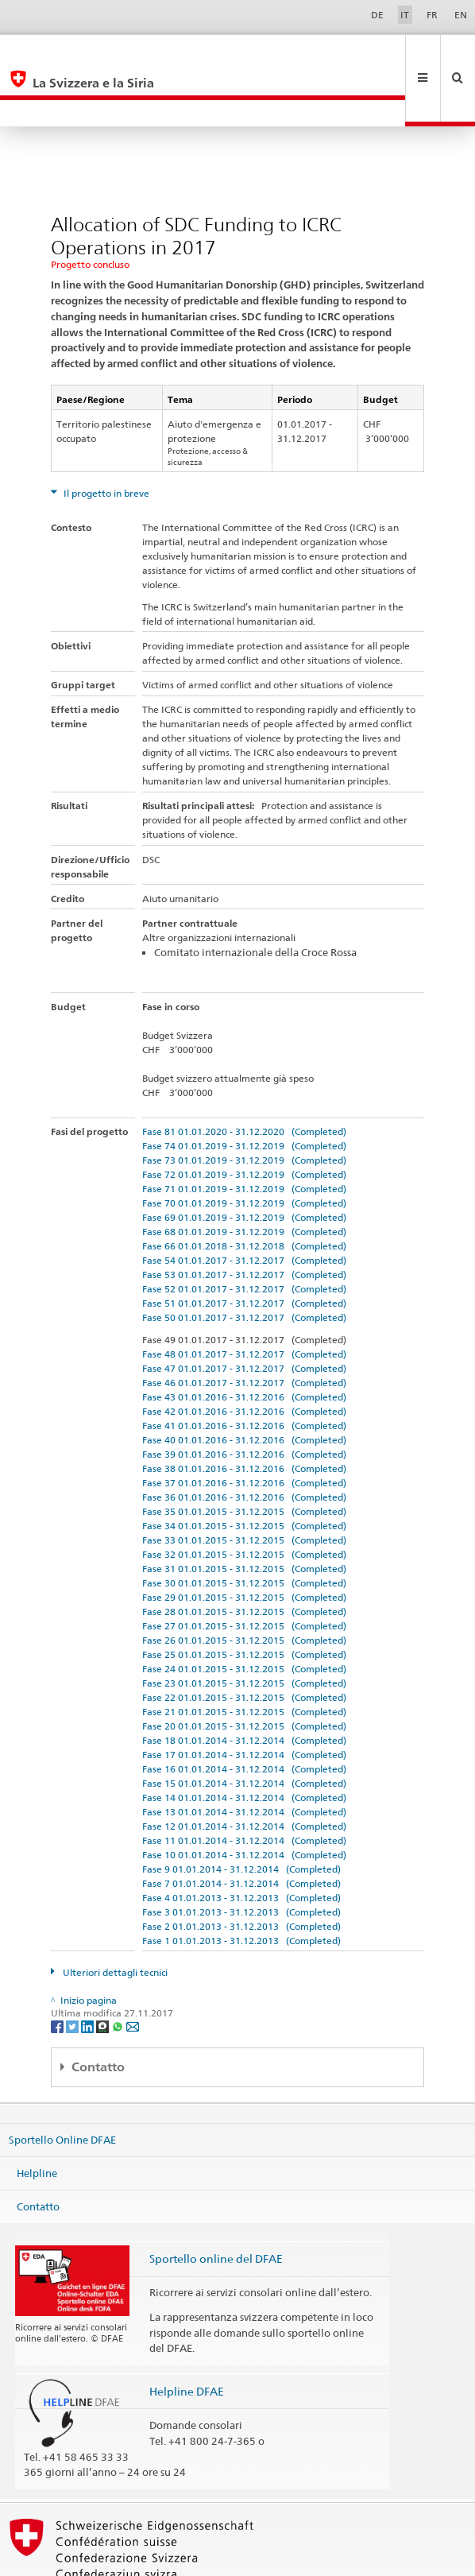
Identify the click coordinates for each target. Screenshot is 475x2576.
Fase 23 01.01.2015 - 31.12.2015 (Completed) (244, 1630)
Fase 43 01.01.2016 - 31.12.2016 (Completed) (244, 1343)
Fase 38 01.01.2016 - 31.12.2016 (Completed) (244, 1415)
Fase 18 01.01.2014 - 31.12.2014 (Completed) (244, 1687)
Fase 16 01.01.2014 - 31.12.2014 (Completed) (244, 1715)
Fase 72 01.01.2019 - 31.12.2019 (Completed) (244, 1121)
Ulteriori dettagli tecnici (114, 1919)
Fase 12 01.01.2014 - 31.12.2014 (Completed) (244, 1773)
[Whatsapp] (118, 1972)
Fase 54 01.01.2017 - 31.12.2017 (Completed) (244, 1207)
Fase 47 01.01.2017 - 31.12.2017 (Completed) (244, 1315)
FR (432, 15)
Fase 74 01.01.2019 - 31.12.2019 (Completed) (244, 1092)
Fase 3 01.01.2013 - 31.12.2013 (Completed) (241, 1859)
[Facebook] (58, 1972)
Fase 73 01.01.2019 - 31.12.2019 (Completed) (244, 1107)
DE (377, 15)
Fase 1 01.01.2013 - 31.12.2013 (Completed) (241, 1887)
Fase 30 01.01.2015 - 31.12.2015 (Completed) (244, 1529)
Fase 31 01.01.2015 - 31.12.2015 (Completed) (244, 1515)
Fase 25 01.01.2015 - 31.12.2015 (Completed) (244, 1601)
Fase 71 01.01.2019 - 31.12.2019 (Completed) (244, 1135)
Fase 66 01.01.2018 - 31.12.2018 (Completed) (244, 1192)
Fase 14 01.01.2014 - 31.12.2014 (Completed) (244, 1744)
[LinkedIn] (88, 1972)
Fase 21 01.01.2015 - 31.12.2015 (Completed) (244, 1658)
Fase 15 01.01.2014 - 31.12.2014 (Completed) (244, 1730)
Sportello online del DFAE (216, 2205)
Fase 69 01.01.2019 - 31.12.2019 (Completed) (244, 1164)
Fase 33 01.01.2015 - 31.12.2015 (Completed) (244, 1487)
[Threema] (103, 1972)
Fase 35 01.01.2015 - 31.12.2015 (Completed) (244, 1458)
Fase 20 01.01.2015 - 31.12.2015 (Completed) (244, 1673)
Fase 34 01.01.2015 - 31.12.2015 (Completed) (244, 1472)
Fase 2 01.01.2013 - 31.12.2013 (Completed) (241, 1873)
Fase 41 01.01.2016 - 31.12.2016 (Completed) (244, 1372)
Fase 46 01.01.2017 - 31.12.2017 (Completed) (244, 1329)
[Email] (132, 1972)
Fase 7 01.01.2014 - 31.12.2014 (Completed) (241, 1830)
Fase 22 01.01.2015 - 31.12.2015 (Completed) (244, 1644)
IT (404, 15)
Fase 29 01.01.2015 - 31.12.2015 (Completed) (244, 1544)
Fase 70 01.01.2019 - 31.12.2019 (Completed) (244, 1150)
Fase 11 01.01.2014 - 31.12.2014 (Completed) (244, 1787)
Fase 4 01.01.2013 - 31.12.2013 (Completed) (241, 1844)
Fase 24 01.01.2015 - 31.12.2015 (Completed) (244, 1615)
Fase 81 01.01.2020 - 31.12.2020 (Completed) (244, 1078)
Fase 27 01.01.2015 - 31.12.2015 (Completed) (244, 1572)
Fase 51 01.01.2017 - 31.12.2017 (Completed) (244, 1250)
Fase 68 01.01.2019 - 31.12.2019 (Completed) (244, 1178)
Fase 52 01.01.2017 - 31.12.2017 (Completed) (244, 1235)
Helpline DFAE (186, 2338)
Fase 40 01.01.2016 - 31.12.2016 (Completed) (244, 1386)
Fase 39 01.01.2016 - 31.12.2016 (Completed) (244, 1401)
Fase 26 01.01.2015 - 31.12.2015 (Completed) (244, 1587)
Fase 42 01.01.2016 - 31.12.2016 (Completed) (244, 1358)
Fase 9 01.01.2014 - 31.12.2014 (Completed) (241, 1816)
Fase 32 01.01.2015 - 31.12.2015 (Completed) (244, 1501)
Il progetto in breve (105, 440)
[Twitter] (73, 1972)
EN (460, 15)
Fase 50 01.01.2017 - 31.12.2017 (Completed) (244, 1264)
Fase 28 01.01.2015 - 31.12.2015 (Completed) (244, 1558)
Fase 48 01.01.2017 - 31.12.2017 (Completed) (244, 1301)
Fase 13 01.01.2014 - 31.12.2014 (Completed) (244, 1758)
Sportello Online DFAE (62, 2086)
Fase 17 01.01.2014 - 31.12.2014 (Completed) (244, 1701)
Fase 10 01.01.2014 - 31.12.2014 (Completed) (244, 1801)
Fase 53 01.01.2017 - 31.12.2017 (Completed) (244, 1221)
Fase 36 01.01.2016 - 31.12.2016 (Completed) (244, 1444)
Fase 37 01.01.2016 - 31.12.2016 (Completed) (244, 1429)
